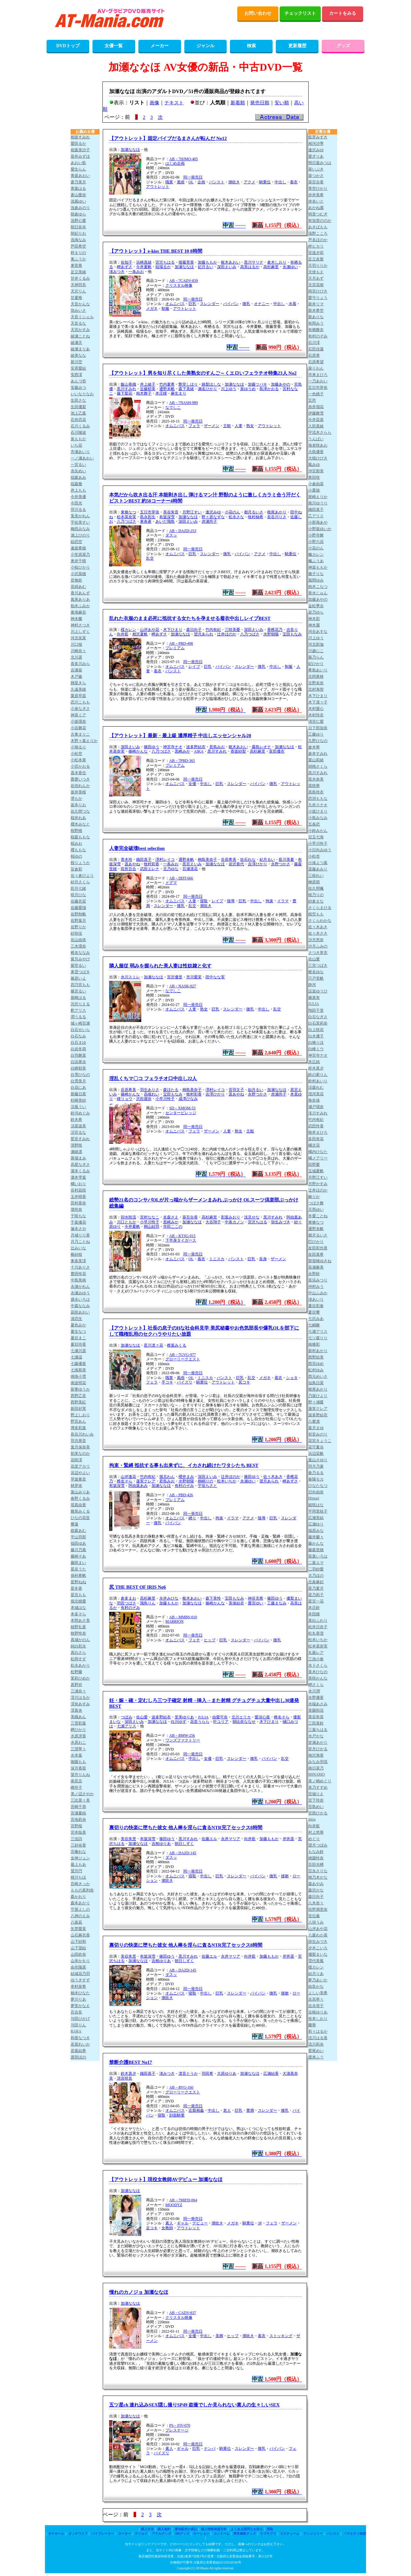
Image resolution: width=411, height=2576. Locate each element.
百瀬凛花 (190, 869)
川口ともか (126, 1222)
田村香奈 (78, 1203)
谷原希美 (228, 859)
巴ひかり (316, 1241)
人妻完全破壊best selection (137, 848)
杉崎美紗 (78, 1100)
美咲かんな (318, 1678)
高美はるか (249, 267)
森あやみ (316, 1884)
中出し (280, 182)
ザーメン (211, 426)
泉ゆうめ (248, 389)
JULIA (203, 1717)
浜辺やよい (80, 1473)
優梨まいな (318, 1954)
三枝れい (316, 875)
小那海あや (318, 522)
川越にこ (316, 651)
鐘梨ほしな (211, 384)
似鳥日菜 (316, 1383)
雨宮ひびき (318, 291)
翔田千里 (316, 1010)
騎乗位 (265, 182)
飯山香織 (128, 384)
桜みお (76, 843)
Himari (313, 1498)
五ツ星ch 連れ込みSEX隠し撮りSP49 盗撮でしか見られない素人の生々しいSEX (194, 2404)
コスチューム (289, 2533)
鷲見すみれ (80, 1139)
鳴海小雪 (78, 1376)
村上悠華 (316, 1832)
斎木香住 (78, 773)
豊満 (250, 2110)
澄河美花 (316, 1094)
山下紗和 (78, 1941)
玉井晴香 (78, 1196)
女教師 (167, 2228)
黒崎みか (182, 751)
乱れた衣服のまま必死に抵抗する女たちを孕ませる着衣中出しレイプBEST (189, 618)
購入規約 (164, 2529)
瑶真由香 (78, 1505)
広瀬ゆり (316, 1524)
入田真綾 (316, 426)
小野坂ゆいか (319, 529)
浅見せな (251, 1217)
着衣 (294, 182)
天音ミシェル (82, 317)
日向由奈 (316, 1492)
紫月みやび (80, 959)
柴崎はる (78, 997)
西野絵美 (316, 1357)
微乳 (246, 303)
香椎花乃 (275, 629)
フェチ (194, 1640)
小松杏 (314, 856)
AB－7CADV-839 (183, 280)
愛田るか (78, 143)
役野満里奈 (318, 1909)
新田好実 (78, 1408)
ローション (201, 2533)
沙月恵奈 (316, 940)
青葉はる (78, 188)
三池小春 (316, 1659)
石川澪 (314, 342)
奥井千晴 (78, 561)
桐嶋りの (205, 1481)
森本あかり (80, 1903)
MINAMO (316, 1774)
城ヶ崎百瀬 (80, 1023)
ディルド (141, 2533)
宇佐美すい (80, 522)
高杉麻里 (271, 267)
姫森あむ (78, 1530)
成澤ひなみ (188, 1098)
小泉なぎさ (80, 708)
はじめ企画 (175, 163)
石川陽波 (78, 432)
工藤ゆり (316, 734)
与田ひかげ (80, 2018)
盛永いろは (80, 1299)
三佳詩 (76, 1839)
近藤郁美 (147, 389)
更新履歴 (297, 45)
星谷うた (78, 1569)
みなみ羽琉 (318, 1762)
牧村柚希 (255, 517)
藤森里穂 (316, 1550)
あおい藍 (78, 163)
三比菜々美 (80, 1800)
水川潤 (314, 1691)
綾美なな (78, 355)
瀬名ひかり (207, 389)
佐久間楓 (316, 888)
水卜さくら (318, 1665)
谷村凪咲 (78, 1190)
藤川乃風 (78, 1550)
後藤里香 (186, 262)
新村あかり (318, 1351)
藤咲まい (78, 1562)
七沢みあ (316, 1318)
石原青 (314, 355)
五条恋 (314, 824)
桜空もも (316, 914)
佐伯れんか (80, 785)
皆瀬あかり (318, 1742)
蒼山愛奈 (78, 195)
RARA (76, 2031)
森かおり (78, 1896)
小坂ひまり (318, 811)
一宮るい (78, 464)
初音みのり (318, 1434)
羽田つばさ (126, 1603)
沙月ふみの (318, 946)
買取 (270, 2529)
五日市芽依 (149, 512)
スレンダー (209, 303)
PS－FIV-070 (179, 2425)
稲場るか (163, 267)
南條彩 (314, 1344)
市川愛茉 (194, 977)
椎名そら (124, 1481)
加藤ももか (207, 262)
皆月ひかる (318, 1749)
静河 (312, 984)
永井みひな (169, 1598)
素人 (169, 2223)
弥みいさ (78, 310)
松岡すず (78, 1659)
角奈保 (314, 1100)
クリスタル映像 (178, 285)
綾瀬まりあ (80, 349)
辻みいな (78, 1248)
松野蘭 (76, 1672)
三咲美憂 (232, 629)
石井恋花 (78, 419)
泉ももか (78, 439)
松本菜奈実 (126, 517)
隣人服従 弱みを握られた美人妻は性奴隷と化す (160, 965)
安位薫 (314, 1916)
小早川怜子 (165, 1098)
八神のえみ (80, 1916)
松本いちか (226, 1481)
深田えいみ (226, 267)
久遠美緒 (78, 689)
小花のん (232, 512)
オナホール (56, 2533)
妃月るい (205, 267)
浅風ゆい (78, 201)
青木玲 (126, 859)
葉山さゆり (318, 1460)
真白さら (78, 1652)
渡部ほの (78, 2057)
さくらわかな (319, 920)
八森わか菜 (318, 1935)
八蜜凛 (314, 1421)
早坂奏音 (78, 1479)
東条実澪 (78, 1261)
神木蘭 (76, 618)
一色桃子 (316, 394)
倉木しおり (276, 262)
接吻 (285, 1876)
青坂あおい (80, 175)
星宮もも (78, 1595)
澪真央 (76, 1710)
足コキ (152, 2228)
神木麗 (314, 625)
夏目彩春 (316, 1306)
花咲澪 (76, 1460)
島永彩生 (147, 517)
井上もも (78, 490)
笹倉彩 (76, 869)
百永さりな (318, 1871)
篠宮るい (78, 991)
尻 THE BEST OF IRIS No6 (137, 1587)
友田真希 (316, 1254)
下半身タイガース (180, 1240)
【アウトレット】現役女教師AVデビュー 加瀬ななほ (166, 2179)
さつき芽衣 (318, 952)
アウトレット (157, 186)
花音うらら (199, 1721)
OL (191, 182)
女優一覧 (114, 45)
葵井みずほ (80, 156)
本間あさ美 (80, 1620)
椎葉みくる (176, 1345)
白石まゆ (78, 1042)
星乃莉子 (316, 1595)
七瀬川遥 (78, 1351)
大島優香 (316, 452)
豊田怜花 (78, 1273)
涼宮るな (78, 1132)
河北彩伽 (316, 644)
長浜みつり (318, 1280)
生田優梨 (78, 407)
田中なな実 (215, 977)
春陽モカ (316, 1479)
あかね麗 (316, 207)
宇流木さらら (319, 432)
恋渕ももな (318, 798)
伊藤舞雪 (316, 413)
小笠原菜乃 (80, 554)
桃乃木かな (318, 1877)
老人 (227, 2110)
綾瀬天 (76, 342)
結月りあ (316, 1973)
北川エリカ (241, 1717)
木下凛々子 (318, 702)
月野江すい (192, 512)
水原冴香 (78, 1736)
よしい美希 (318, 1993)
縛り (192, 1518)
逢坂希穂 (78, 548)
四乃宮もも (80, 984)
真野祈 (76, 1684)
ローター (124, 2533)
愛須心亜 (262, 1717)
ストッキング (281, 2336)
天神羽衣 (78, 285)
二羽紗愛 (316, 1569)
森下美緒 (186, 389)
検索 (251, 45)
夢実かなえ (80, 2006)
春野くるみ (80, 1498)
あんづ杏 (78, 381)
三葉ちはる (318, 1729)
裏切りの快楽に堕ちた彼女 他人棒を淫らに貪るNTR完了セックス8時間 (185, 1827)
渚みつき (117, 271)
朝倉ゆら (78, 214)
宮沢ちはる (165, 262)
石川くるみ (80, 426)
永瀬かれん (80, 1286)
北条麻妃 (316, 1582)
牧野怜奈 (78, 1633)
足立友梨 (316, 259)
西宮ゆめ (316, 1363)
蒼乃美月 (78, 182)
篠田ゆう (151, 747)
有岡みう (316, 323)
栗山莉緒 (316, 760)
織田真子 (144, 859)
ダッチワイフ (78, 2533)
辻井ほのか (226, 634)
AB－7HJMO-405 (183, 159)
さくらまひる (319, 907)
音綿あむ (78, 586)
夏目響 (314, 1312)
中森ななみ (80, 1306)
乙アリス (316, 516)
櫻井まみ (186, 1476)
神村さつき (80, 625)
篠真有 (314, 997)
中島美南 (78, 1280)
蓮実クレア (145, 1481)
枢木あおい (230, 262)
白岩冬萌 (78, 1049)
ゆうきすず (80, 1980)
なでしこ (173, 407)
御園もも (78, 1762)
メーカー (160, 45)
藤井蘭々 (316, 1537)
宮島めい (316, 1806)
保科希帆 (78, 1575)
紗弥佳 (76, 933)
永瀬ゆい (290, 267)
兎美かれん (80, 516)
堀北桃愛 (78, 1601)
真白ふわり (318, 1620)
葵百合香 (190, 1217)
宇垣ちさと (207, 1485)
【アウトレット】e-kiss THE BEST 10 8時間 (155, 251)
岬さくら (316, 1684)
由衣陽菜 (78, 1967)
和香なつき (80, 2038)
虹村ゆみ (316, 1370)
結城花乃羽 (80, 1973)
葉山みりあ (80, 1492)
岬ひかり (78, 1729)
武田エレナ (149, 869)
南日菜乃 (316, 1768)
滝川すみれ (318, 1113)
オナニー (261, 303)
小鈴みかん (318, 830)
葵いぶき (316, 169)
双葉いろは (318, 1556)
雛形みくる (80, 1511)
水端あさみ (318, 1704)
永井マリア (230, 1839)
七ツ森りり (318, 1338)
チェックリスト (300, 13)
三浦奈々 (78, 1691)
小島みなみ (318, 818)
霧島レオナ (261, 747)
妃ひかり (316, 663)
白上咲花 (316, 1029)
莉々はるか (318, 2031)
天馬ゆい (316, 1209)
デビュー (200, 2223)
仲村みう (316, 1286)
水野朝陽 (271, 634)
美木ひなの (318, 1672)
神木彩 (314, 618)
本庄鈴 (314, 1607)
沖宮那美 (316, 471)
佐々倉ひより (82, 875)
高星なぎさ (80, 1164)
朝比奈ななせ (244, 1721)
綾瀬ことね (80, 336)
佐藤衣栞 (78, 901)
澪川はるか (80, 1697)
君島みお (217, 747)
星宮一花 (316, 1601)
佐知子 (126, 262)
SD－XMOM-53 (182, 1108)
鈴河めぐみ (80, 1113)
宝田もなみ (292, 634)
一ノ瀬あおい (82, 458)
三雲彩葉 (78, 1723)
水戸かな (316, 1736)
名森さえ (171, 1217)
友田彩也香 (318, 1248)
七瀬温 (76, 1357)
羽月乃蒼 (316, 1466)
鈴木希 (76, 1119)
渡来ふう (316, 2057)
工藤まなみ (276, 1603)
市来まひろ (318, 374)
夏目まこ (78, 1338)
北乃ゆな (171, 869)
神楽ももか (318, 567)
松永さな (236, 517)
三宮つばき (318, 965)
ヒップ (209, 1640)
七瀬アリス (126, 1726)
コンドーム (222, 2533)
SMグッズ (182, 2533)
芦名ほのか (318, 240)
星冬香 (76, 1588)
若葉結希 (78, 2050)
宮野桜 (76, 1826)
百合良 (76, 2012)
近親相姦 (196, 2110)
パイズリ (184, 1382)
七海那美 (78, 1370)
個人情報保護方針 (214, 2529)
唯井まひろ (318, 1132)
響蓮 (74, 1524)
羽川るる (78, 509)
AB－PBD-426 (181, 1495)
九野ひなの (318, 740)
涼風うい (78, 1107)
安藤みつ (78, 387)
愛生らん (78, 169)
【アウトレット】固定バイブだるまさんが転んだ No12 (168, 138)
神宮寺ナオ (172, 747)
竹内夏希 (167, 384)
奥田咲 (314, 477)
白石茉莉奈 (318, 1023)
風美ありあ (80, 599)
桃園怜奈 (316, 1858)
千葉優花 (78, 1222)
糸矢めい (78, 471)
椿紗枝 (76, 1254)
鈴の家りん (318, 1074)
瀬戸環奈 (316, 1107)
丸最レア (316, 1652)
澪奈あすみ (80, 1704)
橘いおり (78, 1184)
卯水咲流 (128, 1217)
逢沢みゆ (213, 512)
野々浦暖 (316, 1402)
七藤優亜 (78, 1363)
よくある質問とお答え (247, 2529)
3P (260, 2223)
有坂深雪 (167, 517)
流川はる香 (318, 2038)
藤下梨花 (124, 393)
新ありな (316, 317)
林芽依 (76, 1485)
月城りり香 (80, 1235)
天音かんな (80, 304)
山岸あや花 (149, 629)
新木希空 (316, 310)
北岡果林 (316, 676)
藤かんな (316, 1543)
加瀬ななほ (130, 149)
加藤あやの (280, 384)
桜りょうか (80, 862)
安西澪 (76, 374)
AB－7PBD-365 (182, 760)
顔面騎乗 (177, 2115)
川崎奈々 (78, 651)
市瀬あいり (80, 452)
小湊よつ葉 (318, 862)
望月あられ (203, 634)
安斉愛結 (78, 368)
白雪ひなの (80, 1074)
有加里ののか (319, 220)
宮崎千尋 (78, 1806)
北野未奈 (316, 683)
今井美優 (78, 496)
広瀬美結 (316, 1517)
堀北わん (167, 1476)
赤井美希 (316, 195)
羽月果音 (78, 1440)
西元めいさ (318, 1376)
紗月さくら (80, 882)
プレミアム (175, 648)
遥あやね (132, 864)
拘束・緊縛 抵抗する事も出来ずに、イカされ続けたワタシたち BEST (183, 1465)
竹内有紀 (213, 629)
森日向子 (194, 629)
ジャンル (205, 45)
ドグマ (171, 882)
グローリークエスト (182, 1359)
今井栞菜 (316, 419)
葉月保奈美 (80, 1447)
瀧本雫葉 (78, 1177)
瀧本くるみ (80, 1171)
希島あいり (318, 670)
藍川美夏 (286, 859)
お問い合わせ (257, 13)
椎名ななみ (80, 952)
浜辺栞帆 (316, 1453)
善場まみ (78, 1158)
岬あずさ (124, 267)
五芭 (312, 400)
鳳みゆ (314, 464)
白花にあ (78, 1087)
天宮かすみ (80, 329)
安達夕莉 (316, 252)
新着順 (238, 102)
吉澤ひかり (257, 864)
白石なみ (78, 1036)
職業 (169, 182)
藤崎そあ (78, 1556)
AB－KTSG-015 (182, 1236)
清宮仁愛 (316, 721)
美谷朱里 (128, 1839)
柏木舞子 (144, 393)
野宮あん (78, 1421)
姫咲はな (316, 1505)
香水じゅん (318, 593)
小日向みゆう (319, 850)
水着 (292, 303)
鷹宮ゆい (255, 1603)
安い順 (282, 102)
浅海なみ (78, 240)
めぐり (314, 1839)
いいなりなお (82, 394)
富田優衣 (276, 751)
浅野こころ (318, 233)
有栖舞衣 (316, 329)
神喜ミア (78, 715)
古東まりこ (80, 734)
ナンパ (209, 2448)
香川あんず (80, 593)
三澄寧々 (78, 1749)
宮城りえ (316, 1794)
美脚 (219, 2336)
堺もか (76, 798)
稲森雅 (76, 484)
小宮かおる (80, 766)
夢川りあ (78, 1999)
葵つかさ (316, 175)
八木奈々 (316, 1903)
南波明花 (78, 1383)
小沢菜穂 (78, 574)
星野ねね (78, 1582)
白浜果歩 (78, 1062)
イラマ (283, 901)
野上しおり (80, 1415)
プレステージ (176, 2430)
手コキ (167, 1382)
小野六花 (316, 541)
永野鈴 (314, 1273)
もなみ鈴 (316, 1851)
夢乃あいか (318, 1980)
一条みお (136, 271)
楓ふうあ (316, 561)
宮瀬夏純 (78, 1813)
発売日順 (259, 102)
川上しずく (80, 631)
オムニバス (175, 303)
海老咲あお (318, 445)
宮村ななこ (149, 1217)
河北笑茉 (78, 638)
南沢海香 (316, 1755)
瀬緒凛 (76, 1151)
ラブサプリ (268, 2533)
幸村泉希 (78, 1986)
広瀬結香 (271, 2073)
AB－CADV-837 (182, 2312)
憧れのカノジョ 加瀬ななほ (138, 2292)
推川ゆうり (318, 503)
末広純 (314, 1062)
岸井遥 (288, 1839)
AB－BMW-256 (182, 1735)
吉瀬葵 (76, 670)
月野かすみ (318, 1184)
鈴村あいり (318, 1081)
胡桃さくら (318, 766)
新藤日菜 (78, 1094)
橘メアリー (318, 1158)
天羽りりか (318, 265)
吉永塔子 (316, 2006)
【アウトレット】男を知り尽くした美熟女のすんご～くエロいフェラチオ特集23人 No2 (203, 373)
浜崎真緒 (144, 262)
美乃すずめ (318, 1787)
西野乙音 (78, 1395)
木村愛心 (316, 708)
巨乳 (192, 303)
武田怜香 (316, 1126)
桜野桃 (76, 830)
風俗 (181, 182)
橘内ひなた (318, 1151)
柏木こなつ (318, 586)
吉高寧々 (316, 1999)
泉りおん (316, 368)
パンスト (216, 182)
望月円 (76, 1871)
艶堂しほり (188, 384)
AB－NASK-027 (182, 986)
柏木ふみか (80, 606)
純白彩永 (78, 1646)
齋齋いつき (80, 779)
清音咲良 (124, 2078)
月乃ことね (80, 1241)
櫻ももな (78, 850)
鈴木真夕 (128, 2073)
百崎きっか (80, 1884)
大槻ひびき (318, 458)
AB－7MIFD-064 (183, 2200)
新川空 (76, 362)
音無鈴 (76, 580)
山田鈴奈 (78, 1954)
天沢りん (78, 291)
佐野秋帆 (78, 914)
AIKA (199, 751)
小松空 (76, 753)
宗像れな (78, 1851)
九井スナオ (318, 805)
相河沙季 (316, 143)
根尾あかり (276, 512)
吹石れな (248, 859)
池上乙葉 (78, 413)
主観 (227, 426)
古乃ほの (316, 1575)
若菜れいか (80, 2044)
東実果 (76, 265)
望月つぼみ (318, 1845)
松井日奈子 (318, 1627)
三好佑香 (78, 1845)
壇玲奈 (76, 1209)
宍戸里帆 (316, 978)
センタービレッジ (180, 1113)
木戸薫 (76, 676)
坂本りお (78, 805)
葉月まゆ (316, 1428)
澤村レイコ (165, 859)
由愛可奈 (220, 1717)
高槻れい (151, 1094)
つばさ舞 (316, 1203)
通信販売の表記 (186, 2529)
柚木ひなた (80, 1993)
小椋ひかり (80, 567)
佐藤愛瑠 (78, 907)
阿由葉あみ (138, 1485)
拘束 (269, 901)
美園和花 (316, 1710)
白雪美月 (78, 1081)
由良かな (316, 1986)
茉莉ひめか (80, 1678)
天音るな (78, 323)
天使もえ (316, 272)
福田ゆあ (78, 1543)
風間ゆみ (316, 580)
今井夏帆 (144, 267)
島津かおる (269, 389)
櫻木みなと (80, 824)
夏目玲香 (78, 1344)
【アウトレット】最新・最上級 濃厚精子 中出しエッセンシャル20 (180, 735)
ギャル (182, 2223)
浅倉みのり (80, 207)
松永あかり (80, 1665)
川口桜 (76, 644)
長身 (263, 1259)
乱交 (150, 558)
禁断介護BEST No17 (130, 2062)
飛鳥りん (147, 1603)
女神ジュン (80, 1858)
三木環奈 (78, 946)
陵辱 (231, 901)
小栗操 (314, 490)
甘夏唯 (76, 297)
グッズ (343, 45)
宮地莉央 (78, 1819)
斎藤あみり (318, 869)
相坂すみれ (80, 137)
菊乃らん (316, 657)
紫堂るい (78, 965)
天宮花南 (316, 285)
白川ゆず (178, 1721)
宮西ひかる (318, 1813)
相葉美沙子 (80, 150)
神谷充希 (255, 1598)
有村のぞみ (184, 1485)
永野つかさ (280, 864)
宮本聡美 (78, 1832)
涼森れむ (316, 1087)
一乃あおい (318, 381)
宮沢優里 (174, 977)
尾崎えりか (318, 496)
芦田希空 (78, 246)
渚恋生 (76, 1318)
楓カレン (316, 554)
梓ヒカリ (316, 246)
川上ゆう (228, 389)
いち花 (76, 445)
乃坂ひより (318, 1395)
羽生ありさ (149, 1089)
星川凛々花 (153, 1345)
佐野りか (78, 927)
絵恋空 (76, 541)
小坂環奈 (78, 721)
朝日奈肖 (78, 227)
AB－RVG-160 (181, 2087)
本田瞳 (314, 1614)
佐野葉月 (78, 920)
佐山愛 (142, 1717)
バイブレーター (103, 2533)
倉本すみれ (318, 753)
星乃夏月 (316, 1588)
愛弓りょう (318, 297)
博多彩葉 (78, 1428)
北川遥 (76, 657)
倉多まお (128, 1598)
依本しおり (318, 2018)
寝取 (204, 901)
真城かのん (80, 1639)
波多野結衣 (196, 747)
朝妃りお (78, 233)
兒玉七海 (316, 837)
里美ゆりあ (184, 1717)
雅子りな (316, 574)
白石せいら (80, 1029)
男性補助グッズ (244, 2533)
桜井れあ (78, 818)
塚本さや (78, 1229)
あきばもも (318, 227)
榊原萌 (314, 882)
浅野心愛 (78, 220)
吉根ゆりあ (161, 1843)
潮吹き (234, 182)
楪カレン (128, 629)
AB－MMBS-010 (183, 1617)
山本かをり (80, 1961)
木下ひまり (172, 629)
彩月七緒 (78, 888)
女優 (192, 784)
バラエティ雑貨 (355, 2533)
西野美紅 (78, 1402)
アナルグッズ (161, 2533)
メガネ (152, 308)
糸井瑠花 (316, 407)
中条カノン (234, 1222)
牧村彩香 (151, 864)
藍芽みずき (318, 137)
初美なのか (80, 1453)
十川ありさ (80, 1267)
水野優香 (316, 1697)
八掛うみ (316, 1922)
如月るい (255, 1089)
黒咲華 (314, 785)
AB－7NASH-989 (183, 402)
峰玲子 (76, 1787)
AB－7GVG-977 (182, 1354)
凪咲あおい (80, 1312)
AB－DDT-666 (181, 878)
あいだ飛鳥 (165, 521)
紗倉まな (316, 901)
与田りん (78, 2025)
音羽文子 (236, 1089)
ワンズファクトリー (182, 1740)
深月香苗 (78, 1768)
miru (312, 1819)
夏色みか (78, 1325)
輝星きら (78, 683)
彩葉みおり (230, 1217)
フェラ (194, 426)
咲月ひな (78, 895)
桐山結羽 (151, 1226)
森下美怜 (213, 1598)
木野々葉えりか (84, 740)
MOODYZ (173, 2205)
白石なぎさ (318, 1017)
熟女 (250, 426)
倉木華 (314, 747)
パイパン (231, 303)
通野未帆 (167, 389)
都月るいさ (253, 512)
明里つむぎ (318, 214)
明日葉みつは (319, 163)
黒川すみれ (126, 389)
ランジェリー (313, 2533)
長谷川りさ (276, 517)
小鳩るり (78, 747)
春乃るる (316, 1473)
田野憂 (314, 1164)
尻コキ (244, 1382)
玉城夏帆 (316, 1171)
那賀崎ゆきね (319, 1261)
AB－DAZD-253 (182, 530)
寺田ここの (172, 1226)
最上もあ (78, 1864)
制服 (165, 308)
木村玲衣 (316, 715)
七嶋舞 (314, 1325)
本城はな (78, 1607)
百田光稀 (316, 1864)
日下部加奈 (318, 728)
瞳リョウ (124, 1098)
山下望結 (78, 1948)
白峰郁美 (78, 1068)
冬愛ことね (318, 1216)
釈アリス (78, 1010)
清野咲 (76, 1145)
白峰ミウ (316, 1049)
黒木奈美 (316, 779)
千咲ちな (78, 1216)
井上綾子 (147, 384)
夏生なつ (78, 1331)
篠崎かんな (138, 751)
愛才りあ (316, 156)
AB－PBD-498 (181, 643)
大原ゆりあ (226, 2073)
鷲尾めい (316, 2050)
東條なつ (128, 512)
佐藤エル (209, 1839)
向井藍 (122, 634)
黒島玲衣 (316, 792)
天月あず (316, 278)
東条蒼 (146, 521)
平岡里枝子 (318, 1511)
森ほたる (171, 1089)
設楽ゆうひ (318, 991)
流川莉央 (316, 2044)
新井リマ (316, 304)
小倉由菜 (316, 484)
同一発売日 (193, 177)
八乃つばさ (126, 521)
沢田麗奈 (144, 1098)
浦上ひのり (80, 535)
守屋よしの (80, 1909)
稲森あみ (78, 477)
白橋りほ (316, 1042)
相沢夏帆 (140, 634)
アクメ (249, 182)
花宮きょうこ (319, 1440)
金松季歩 (316, 606)
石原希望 (316, 362)
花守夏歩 (316, 1447)
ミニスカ (216, 1259)
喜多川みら (80, 663)
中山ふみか (318, 1293)
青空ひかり (318, 188)
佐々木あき (273, 1476)
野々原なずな (213, 517)
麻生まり (178, 393)
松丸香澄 (316, 1633)
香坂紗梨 (238, 751)
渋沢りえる (80, 1004)
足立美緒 (78, 272)
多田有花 (316, 1139)
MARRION (174, 1621)
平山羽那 (78, 1537)
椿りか (314, 1196)
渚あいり (316, 1299)
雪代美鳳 (316, 1961)
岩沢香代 (236, 864)
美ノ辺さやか (82, 1794)
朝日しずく (184, 1843)
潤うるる (78, 1017)
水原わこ (78, 1742)
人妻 (238, 426)
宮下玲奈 (316, 1800)
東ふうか (78, 259)
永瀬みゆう (80, 1293)
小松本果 (78, 760)
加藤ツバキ (257, 384)
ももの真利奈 (82, 1890)
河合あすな (318, 631)
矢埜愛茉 (78, 1928)
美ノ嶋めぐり (319, 1781)
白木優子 (316, 1036)
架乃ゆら (316, 612)
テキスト (174, 102)
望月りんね (80, 1774)
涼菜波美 (78, 1126)
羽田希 (207, 2073)
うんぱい (316, 439)
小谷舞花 (78, 728)
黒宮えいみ (192, 864)
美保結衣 (236, 1603)
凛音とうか (188, 2073)
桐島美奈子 (207, 859)
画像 (154, 102)
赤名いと (316, 201)
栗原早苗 (78, 696)
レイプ (194, 666)
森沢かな (316, 1890)
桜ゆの (76, 856)
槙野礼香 (78, 1627)
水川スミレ (130, 977)
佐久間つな (80, 811)
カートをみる (342, 13)
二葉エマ (316, 1562)
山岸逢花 (128, 1476)
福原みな (316, 1530)
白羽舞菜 (78, 1055)
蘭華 (312, 2025)
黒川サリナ (253, 262)
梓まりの (78, 252)
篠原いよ (78, 978)
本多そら (78, 1614)
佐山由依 (78, 940)
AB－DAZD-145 (182, 1853)
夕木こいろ (318, 1948)
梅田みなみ (80, 529)
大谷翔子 (213, 1222)
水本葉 (76, 1755)
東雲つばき (80, 972)
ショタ (292, 1377)
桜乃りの (316, 895)
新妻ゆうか (80, 1389)
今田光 (76, 503)
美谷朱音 (171, 512)
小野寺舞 (316, 535)
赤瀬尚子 (209, 521)
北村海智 (316, 689)
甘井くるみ (80, 278)
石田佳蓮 (316, 349)
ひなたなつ (318, 1485)
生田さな (78, 400)
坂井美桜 (78, 792)
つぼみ (126, 1717)
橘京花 (314, 1145)
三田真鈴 (316, 1723)
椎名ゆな (316, 972)
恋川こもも (80, 702)
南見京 (76, 1781)
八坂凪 (76, 1922)
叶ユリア (221, 1721)
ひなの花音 (80, 1517)
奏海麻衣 (78, 612)
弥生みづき (280, 1222)
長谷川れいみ (82, 1434)
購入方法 (147, 2529)
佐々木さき (318, 933)
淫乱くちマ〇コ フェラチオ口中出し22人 (153, 1078)
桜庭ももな (80, 837)
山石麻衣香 (80, 1935)
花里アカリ (80, 1466)
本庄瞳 (161, 393)
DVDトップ (67, 45)
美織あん (78, 1717)
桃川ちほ (78, 1877)
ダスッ (171, 535)
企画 (201, 182)
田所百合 (128, 869)
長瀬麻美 (316, 1267)
